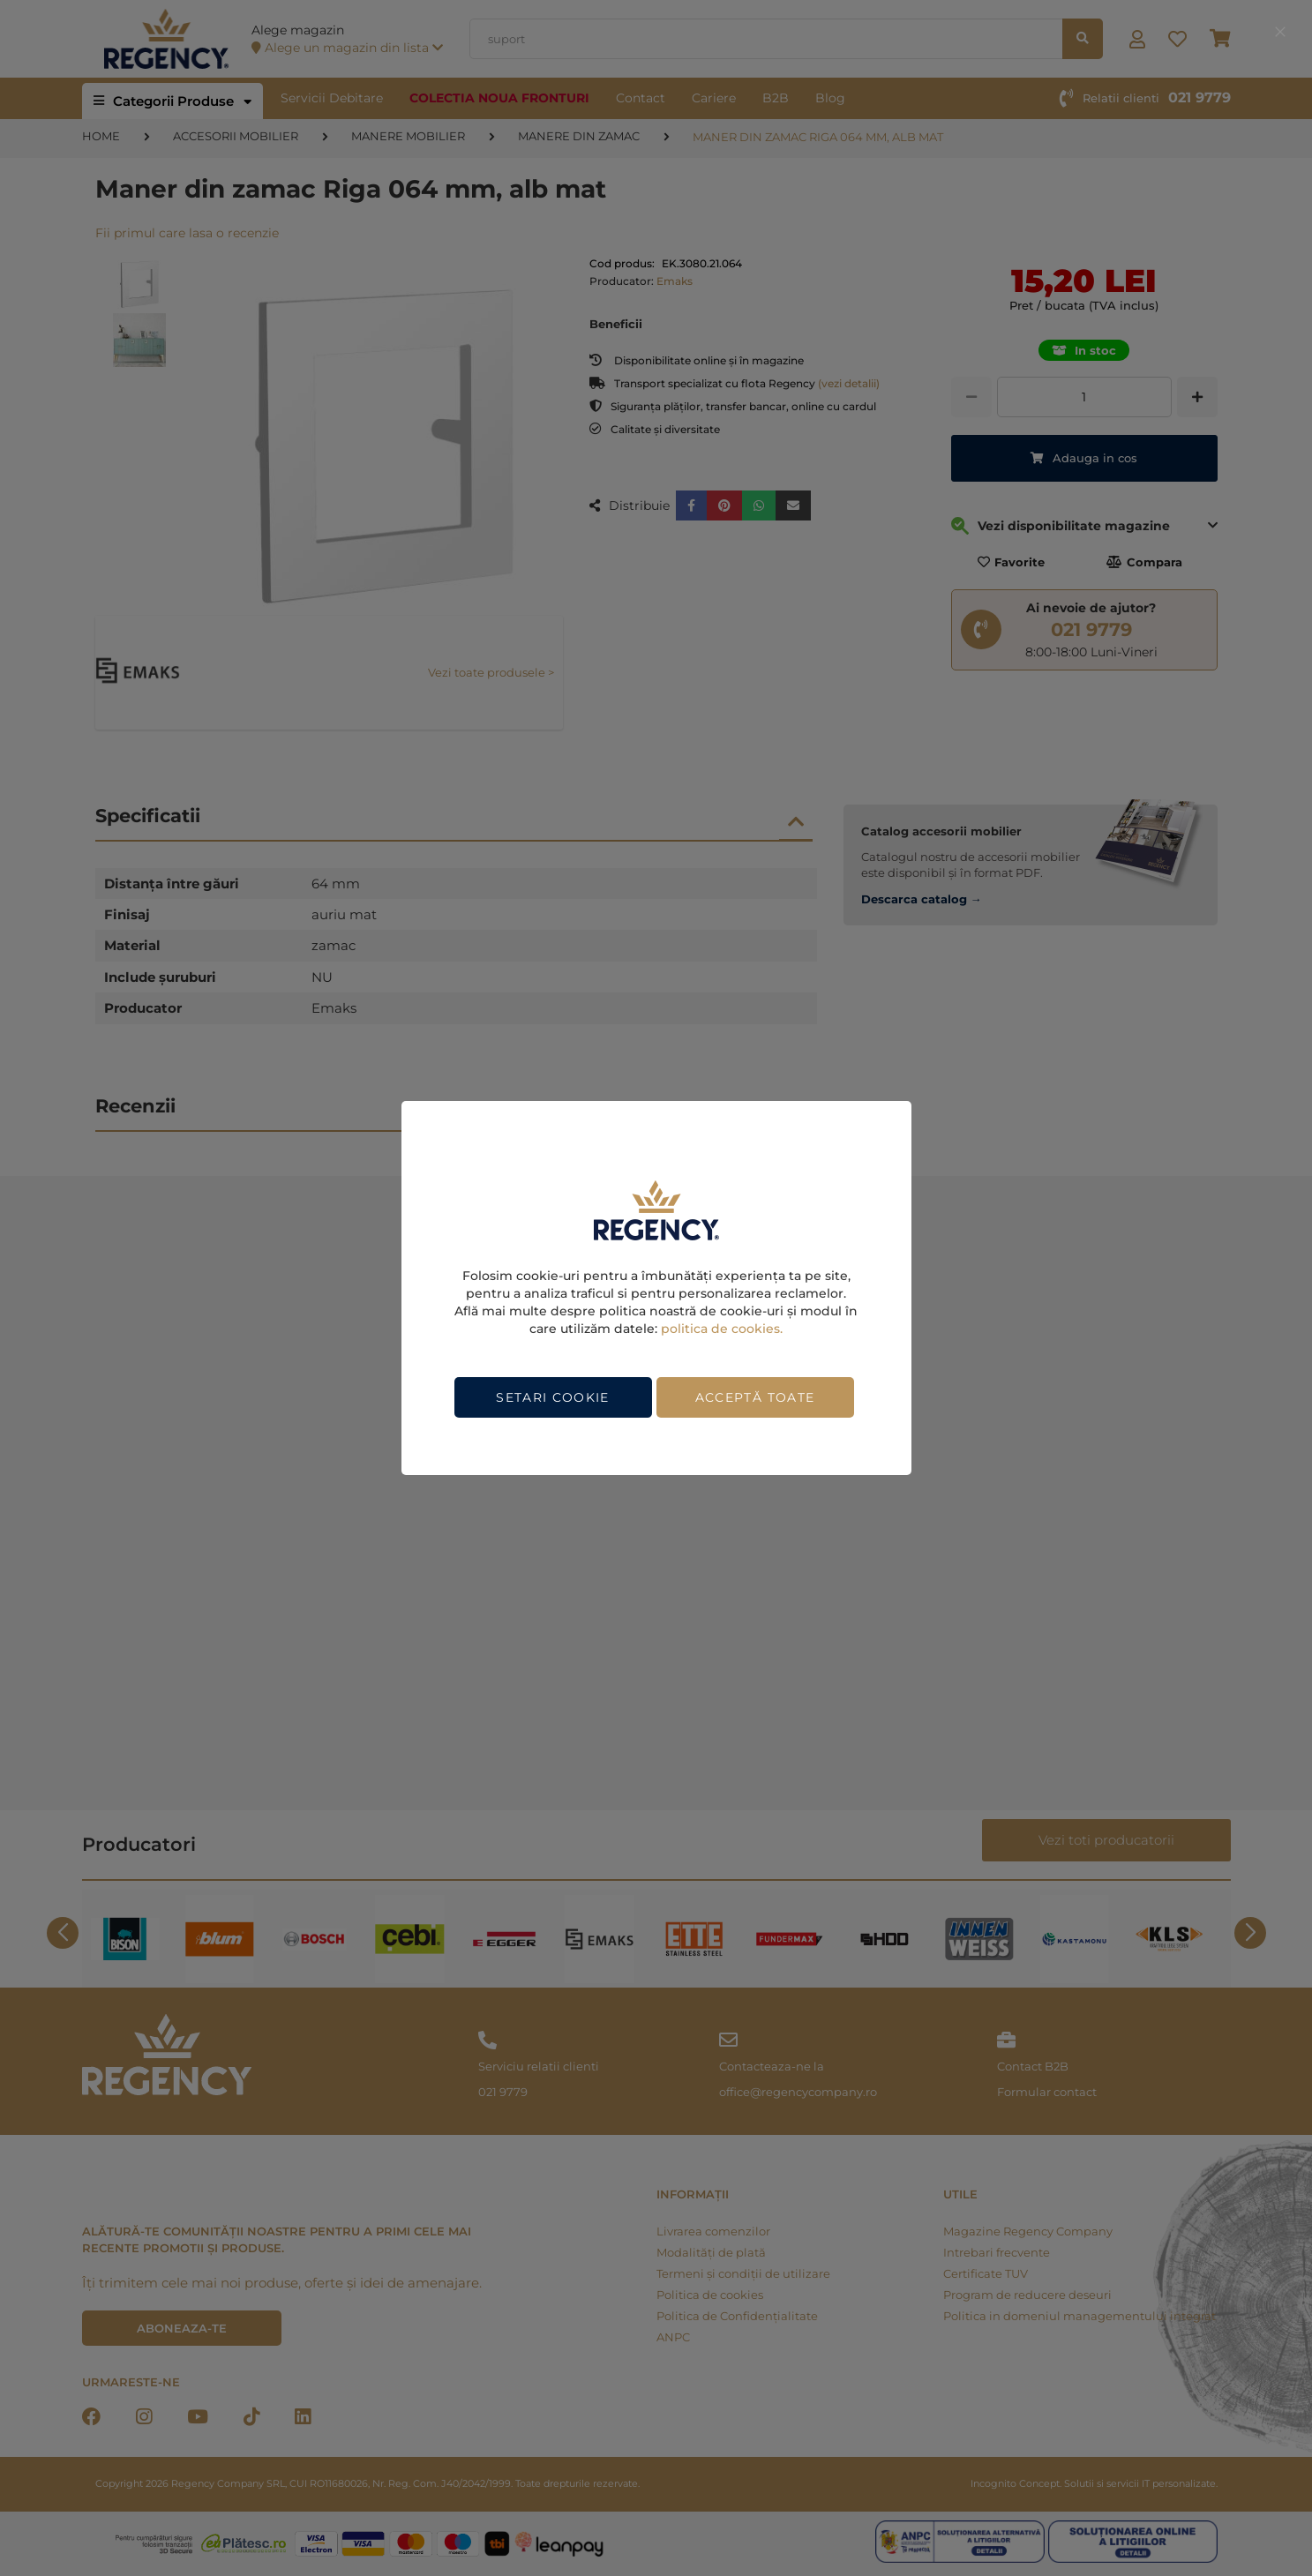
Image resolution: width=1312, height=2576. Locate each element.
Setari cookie (553, 1397)
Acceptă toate (755, 1397)
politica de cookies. (722, 1329)
